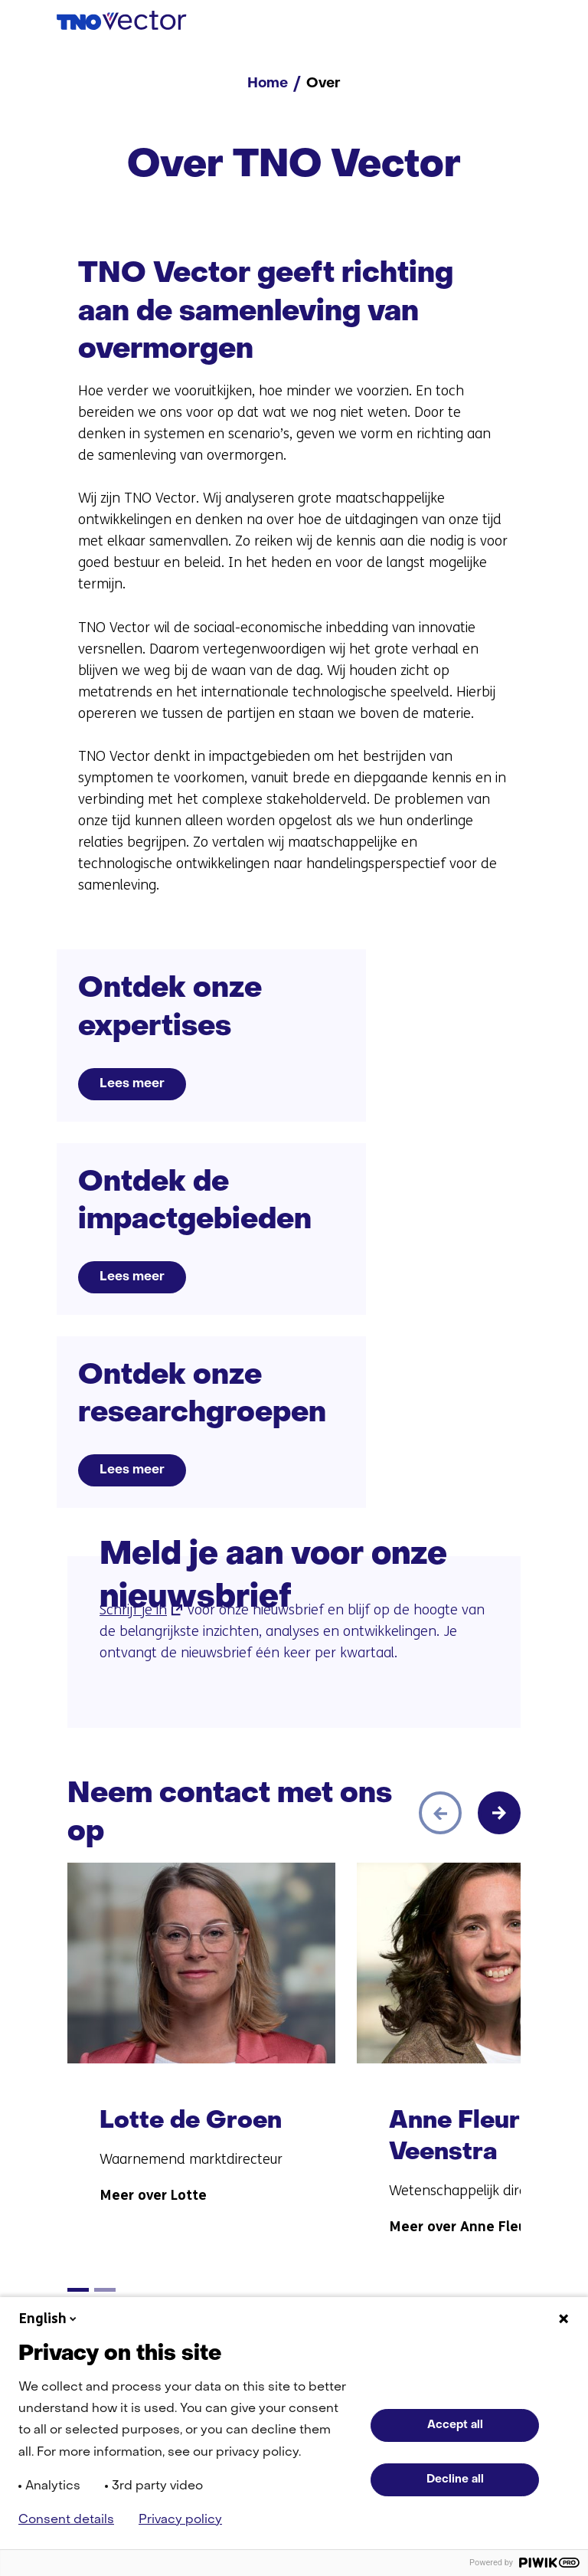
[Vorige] (440, 1812)
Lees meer (132, 1084)
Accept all (455, 2425)
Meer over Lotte (153, 2195)
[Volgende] (499, 1812)
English (49, 2318)
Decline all (455, 2479)
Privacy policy (180, 2520)
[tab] (78, 2290)
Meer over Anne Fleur (460, 2226)
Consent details (66, 2520)
